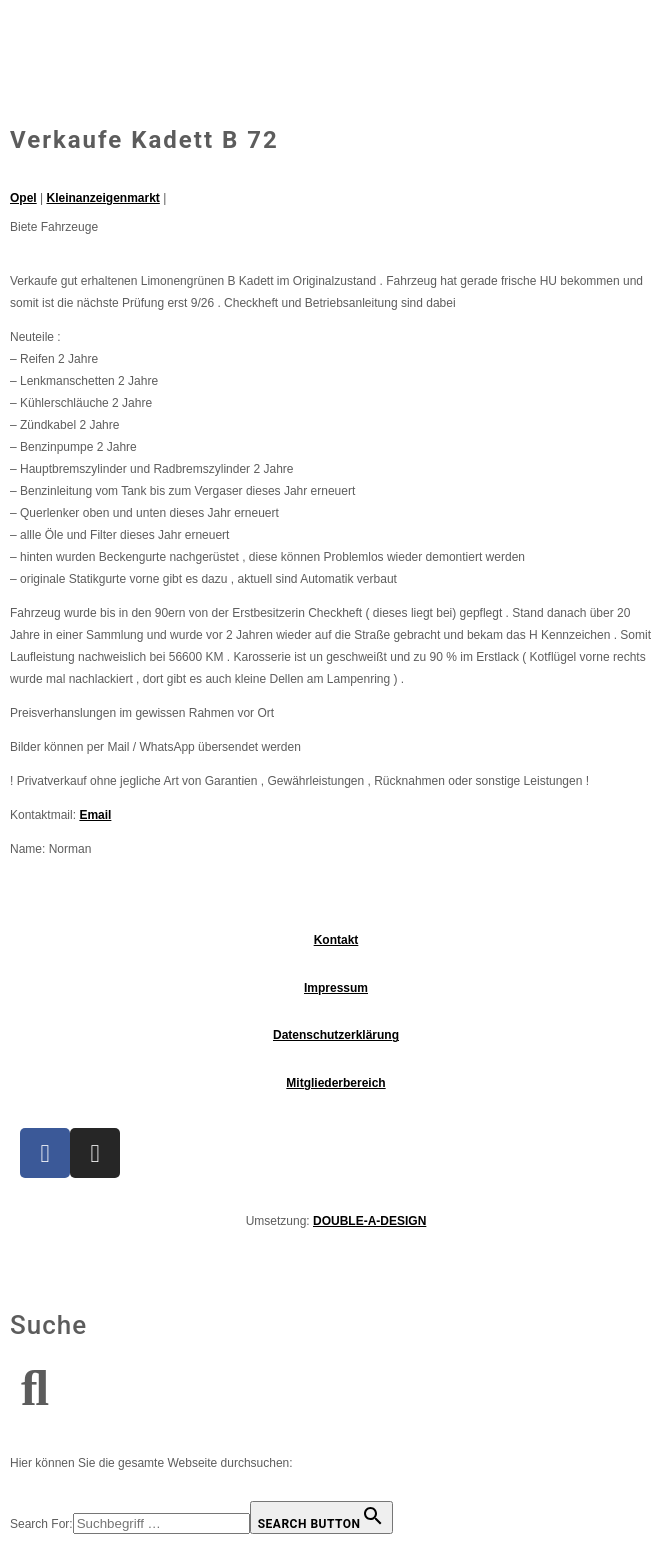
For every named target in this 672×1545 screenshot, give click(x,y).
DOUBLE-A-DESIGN (369, 1221)
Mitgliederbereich (335, 1083)
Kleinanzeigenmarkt (102, 198)
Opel (23, 198)
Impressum (336, 988)
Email (95, 815)
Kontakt (336, 940)
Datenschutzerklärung (336, 1035)
